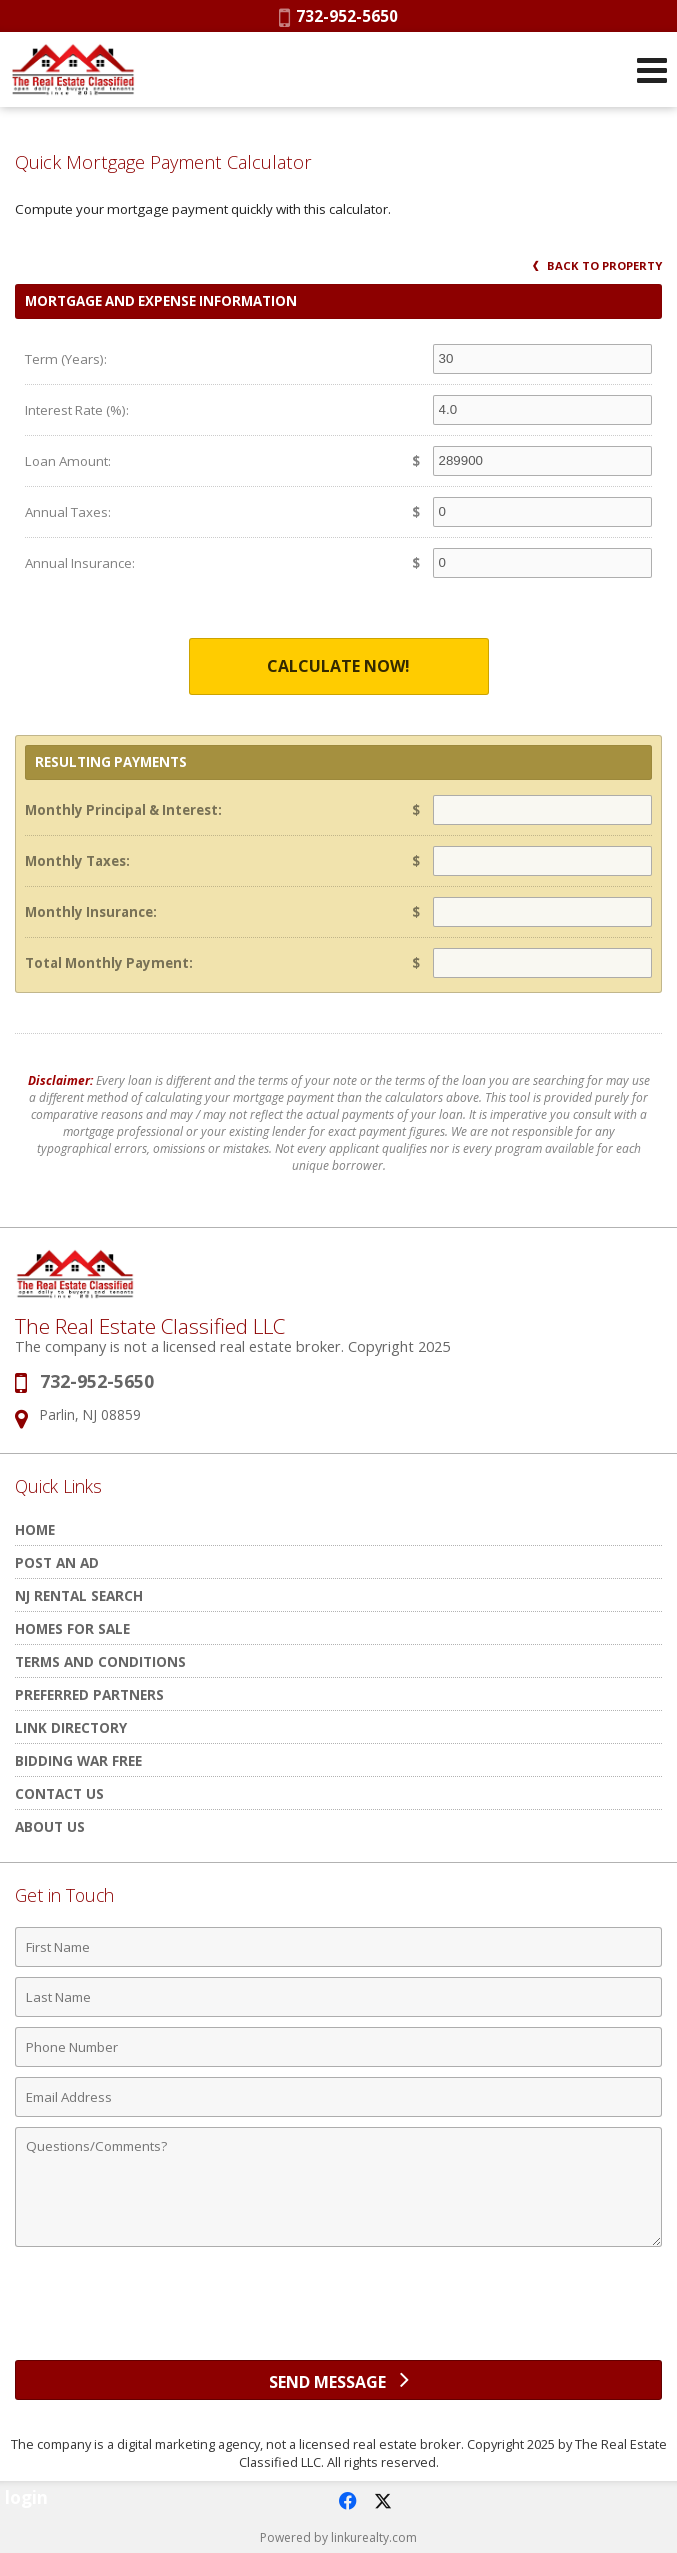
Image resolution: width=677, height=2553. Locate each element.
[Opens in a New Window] (347, 2501)
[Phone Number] (338, 2047)
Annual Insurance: (80, 563)
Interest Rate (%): (77, 410)
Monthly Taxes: (77, 861)
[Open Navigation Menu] (652, 70)
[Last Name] (338, 1997)
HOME (35, 1529)
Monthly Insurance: (91, 912)
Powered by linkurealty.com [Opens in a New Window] (338, 2537)
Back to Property (597, 265)
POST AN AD (57, 1562)
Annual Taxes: (68, 512)
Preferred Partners (89, 1694)
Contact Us (59, 1793)
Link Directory (71, 1727)
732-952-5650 (338, 16)
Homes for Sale (72, 1628)
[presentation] (339, 2311)
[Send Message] (338, 2380)
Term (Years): (66, 359)
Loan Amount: (68, 461)
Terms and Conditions (100, 1661)
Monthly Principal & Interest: (123, 810)
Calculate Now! (338, 666)
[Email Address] (338, 2097)
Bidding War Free (78, 1760)
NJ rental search (79, 1595)
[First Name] (338, 1947)
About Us (50, 1826)
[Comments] (338, 2187)
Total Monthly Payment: (109, 963)
